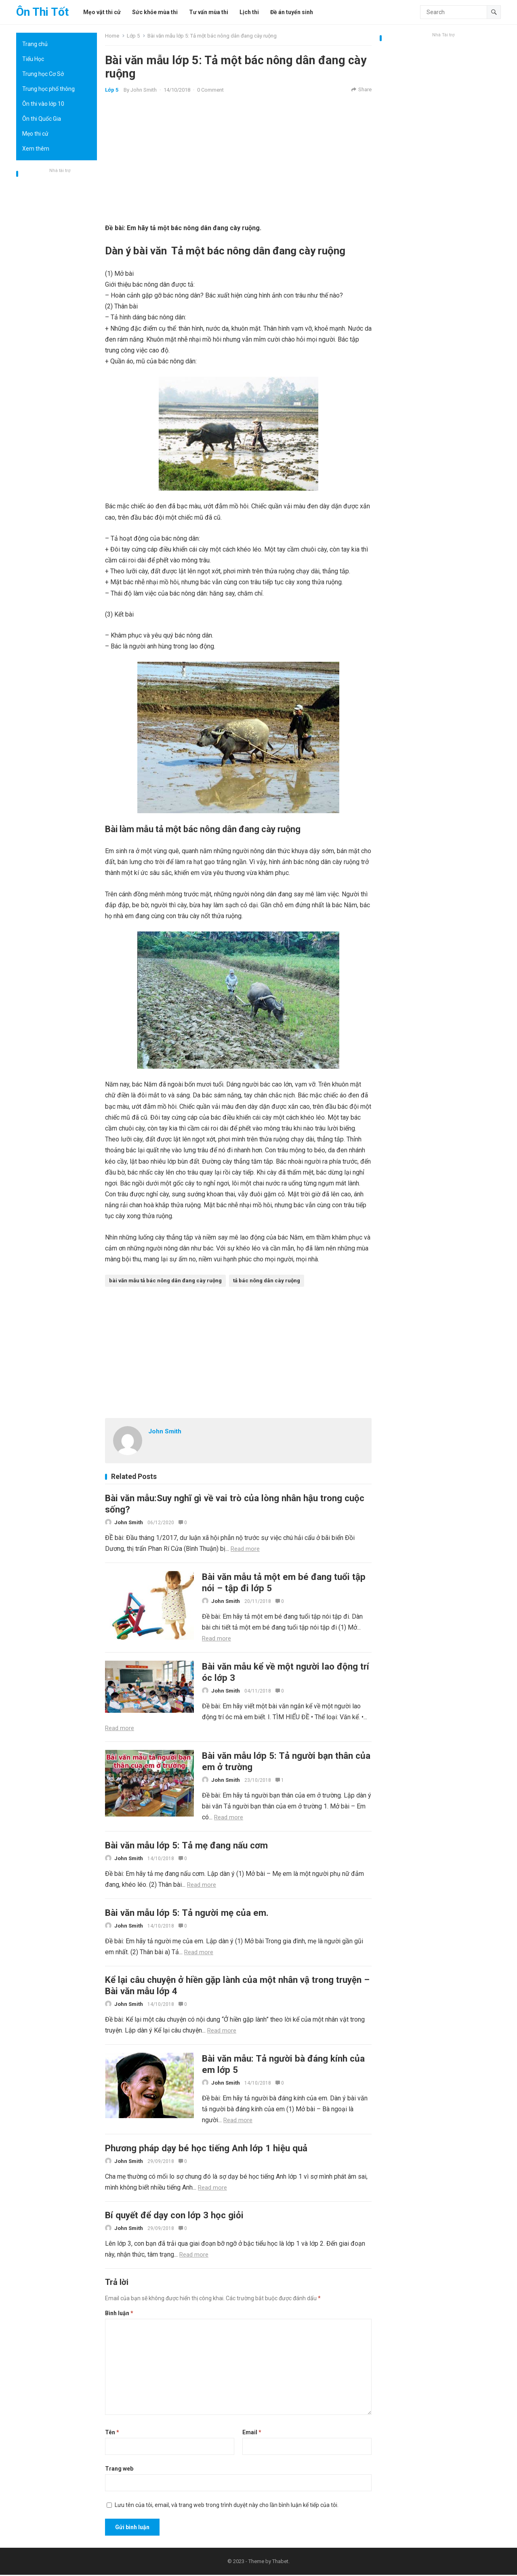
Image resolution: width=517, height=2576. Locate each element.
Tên (112, 2433)
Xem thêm (35, 148)
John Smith (143, 90)
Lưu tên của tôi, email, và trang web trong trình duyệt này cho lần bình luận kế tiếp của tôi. (226, 2506)
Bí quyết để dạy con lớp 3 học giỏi (174, 2216)
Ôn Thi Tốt (42, 12)
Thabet (280, 2562)
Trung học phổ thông (48, 89)
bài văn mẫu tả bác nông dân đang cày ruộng (165, 1281)
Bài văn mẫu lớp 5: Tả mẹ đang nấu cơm (186, 1845)
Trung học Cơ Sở (43, 74)
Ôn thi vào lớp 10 (43, 104)
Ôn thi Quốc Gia (41, 118)
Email (251, 2433)
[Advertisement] (56, 297)
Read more (245, 1548)
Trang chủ (35, 44)
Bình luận (119, 2314)
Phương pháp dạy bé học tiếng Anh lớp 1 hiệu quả (206, 2149)
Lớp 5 (133, 36)
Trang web (119, 2470)
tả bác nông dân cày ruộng (266, 1281)
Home (112, 36)
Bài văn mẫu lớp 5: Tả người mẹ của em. (187, 1913)
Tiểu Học (33, 59)
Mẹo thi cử (35, 133)
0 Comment (210, 90)
